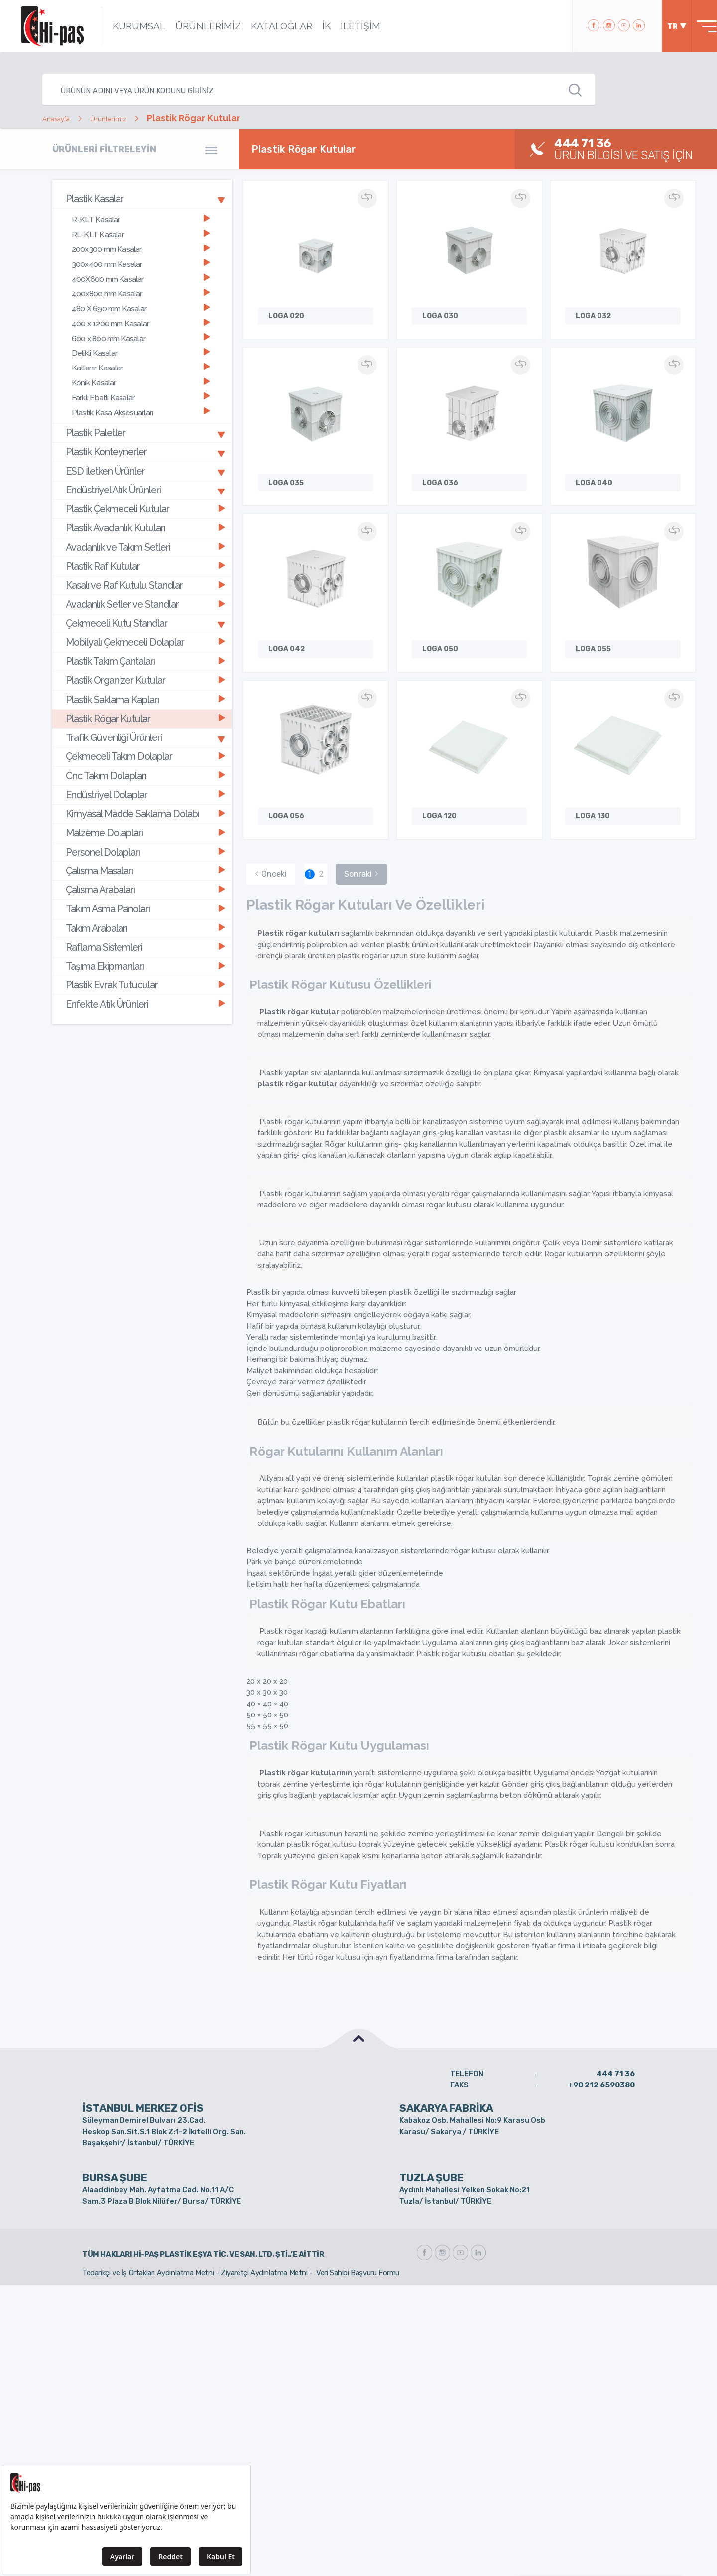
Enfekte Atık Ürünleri (144, 919)
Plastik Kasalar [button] (144, 198)
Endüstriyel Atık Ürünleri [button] (144, 459)
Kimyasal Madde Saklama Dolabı (144, 748)
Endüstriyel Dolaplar (144, 732)
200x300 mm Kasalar (140, 243)
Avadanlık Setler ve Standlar (144, 561)
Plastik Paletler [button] (144, 408)
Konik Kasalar (140, 362)
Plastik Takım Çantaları (144, 612)
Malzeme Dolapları (144, 766)
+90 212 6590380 (601, 2017)
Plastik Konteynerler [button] (144, 425)
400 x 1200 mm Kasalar (140, 309)
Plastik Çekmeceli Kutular (144, 476)
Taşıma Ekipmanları (144, 885)
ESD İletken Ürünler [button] (144, 442)
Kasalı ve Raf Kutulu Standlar (144, 544)
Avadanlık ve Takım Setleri (144, 510)
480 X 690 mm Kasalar (140, 296)
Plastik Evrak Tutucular (144, 902)
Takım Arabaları (144, 851)
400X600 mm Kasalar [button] (140, 269)
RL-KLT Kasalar (140, 230)
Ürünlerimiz (126, 118)
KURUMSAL (126, 25)
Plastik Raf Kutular (144, 527)
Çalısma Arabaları (144, 817)
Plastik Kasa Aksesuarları (140, 388)
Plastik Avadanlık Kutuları (144, 493)
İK (314, 25)
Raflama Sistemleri (144, 868)
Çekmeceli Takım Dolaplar (144, 698)
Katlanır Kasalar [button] (140, 349)
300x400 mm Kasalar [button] (140, 256)
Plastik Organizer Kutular (144, 629)
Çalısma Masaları (144, 800)
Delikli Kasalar (140, 335)
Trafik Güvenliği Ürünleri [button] (144, 681)
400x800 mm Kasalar (140, 282)
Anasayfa (62, 118)
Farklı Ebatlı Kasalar (140, 375)
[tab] (142, 198)
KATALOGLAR (269, 25)
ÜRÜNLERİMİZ (196, 25)
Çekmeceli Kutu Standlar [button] (144, 578)
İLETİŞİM (348, 25)
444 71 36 (616, 2005)
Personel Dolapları (144, 783)
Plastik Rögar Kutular (144, 663)
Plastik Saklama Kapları (144, 646)
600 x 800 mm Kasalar (140, 322)
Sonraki (361, 806)
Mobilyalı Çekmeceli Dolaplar (144, 595)
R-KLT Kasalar (140, 216)
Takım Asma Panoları (144, 834)
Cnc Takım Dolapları (144, 715)
